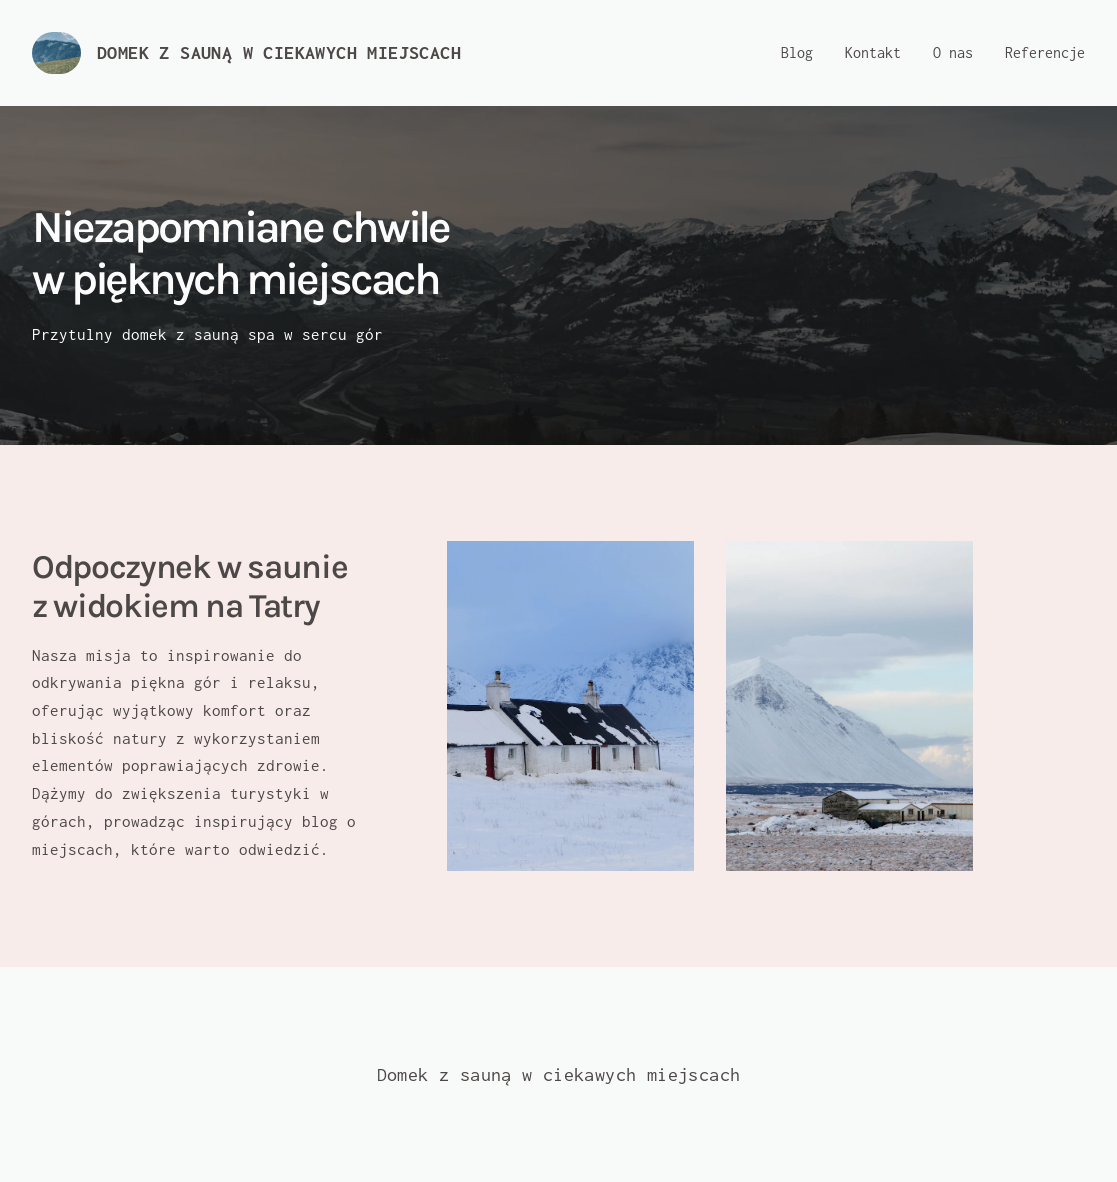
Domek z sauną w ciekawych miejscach (279, 52)
